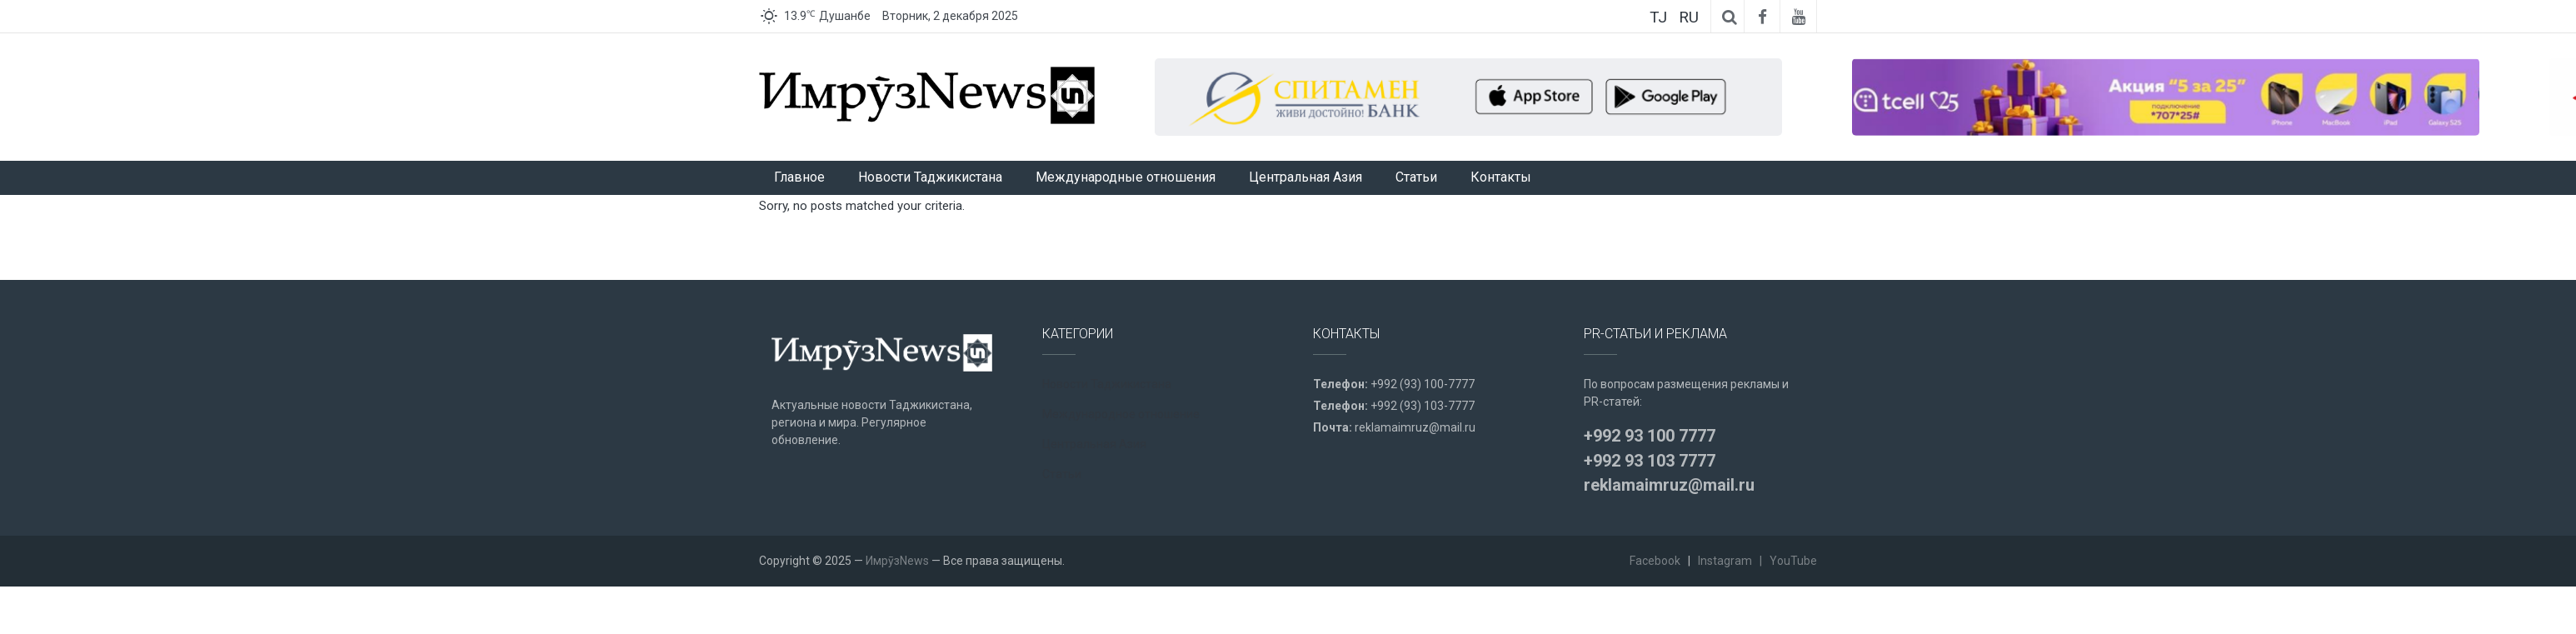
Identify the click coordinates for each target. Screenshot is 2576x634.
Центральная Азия (1305, 177)
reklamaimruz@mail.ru (1415, 427)
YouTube (1793, 560)
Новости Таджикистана (930, 177)
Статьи (1416, 177)
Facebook (1655, 560)
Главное (799, 177)
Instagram (1725, 560)
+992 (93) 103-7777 (1422, 405)
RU (1689, 17)
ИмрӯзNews (897, 560)
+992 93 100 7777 (1649, 436)
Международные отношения (1126, 177)
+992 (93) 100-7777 (1422, 384)
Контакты (1500, 177)
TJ (1658, 17)
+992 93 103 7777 (1649, 461)
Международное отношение (1121, 414)
